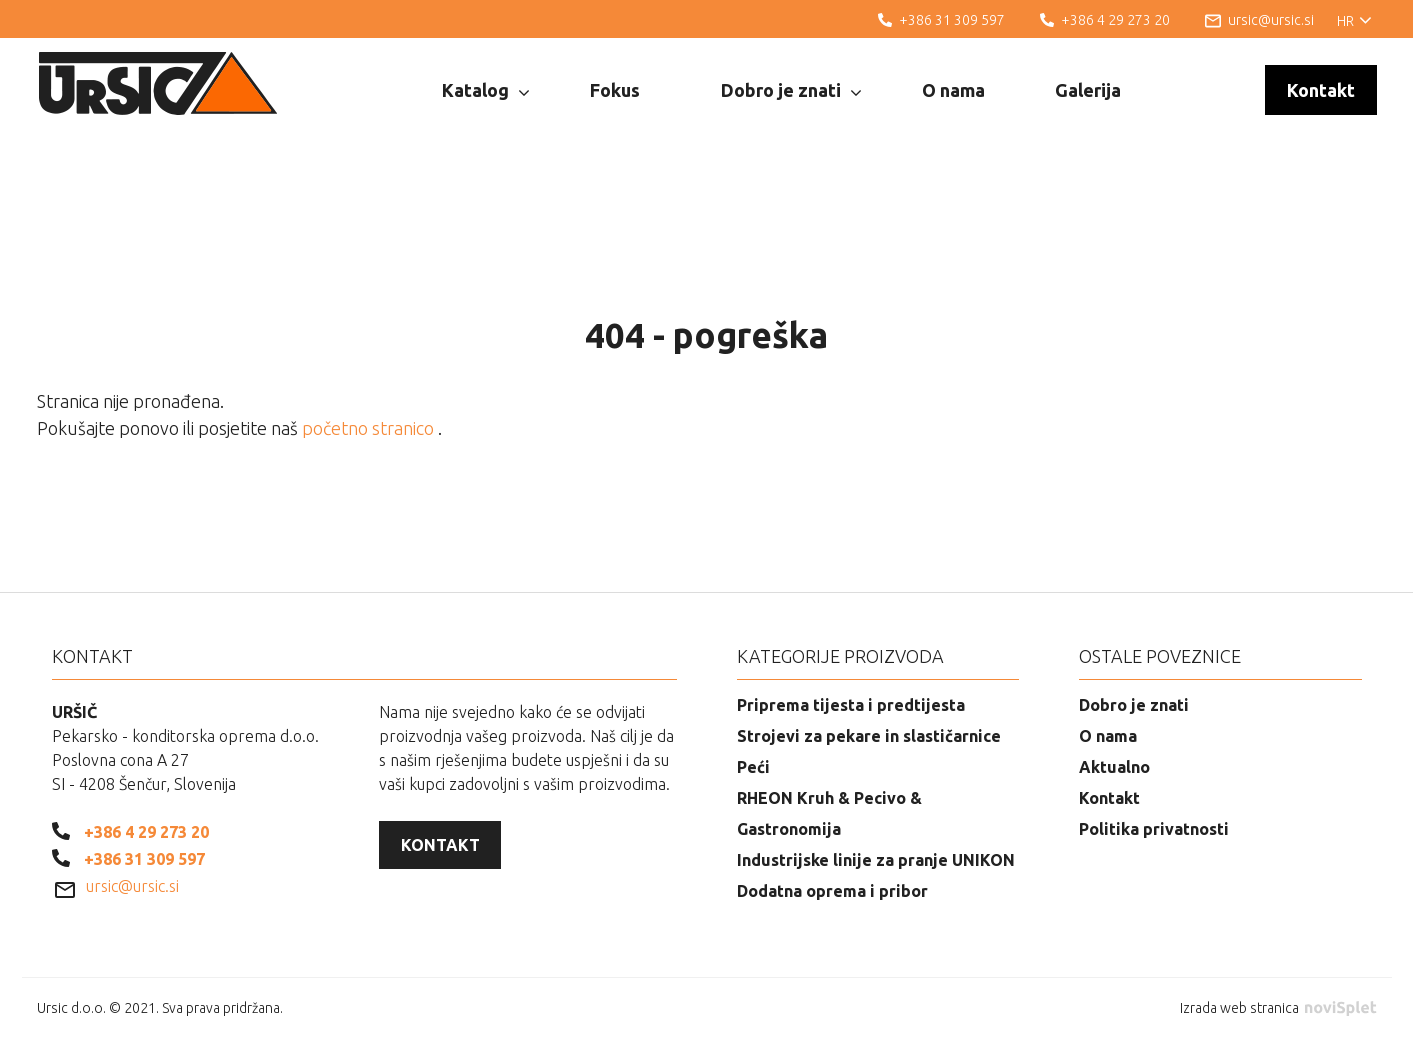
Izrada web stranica (1278, 1008)
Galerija (1088, 90)
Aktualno (1114, 767)
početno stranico (370, 428)
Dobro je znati (791, 91)
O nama (953, 90)
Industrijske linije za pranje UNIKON (876, 860)
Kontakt (1321, 90)
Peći (753, 767)
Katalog (485, 91)
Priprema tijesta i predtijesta (851, 705)
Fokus (615, 90)
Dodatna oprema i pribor (832, 891)
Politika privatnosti (1154, 829)
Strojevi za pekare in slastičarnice (869, 736)
